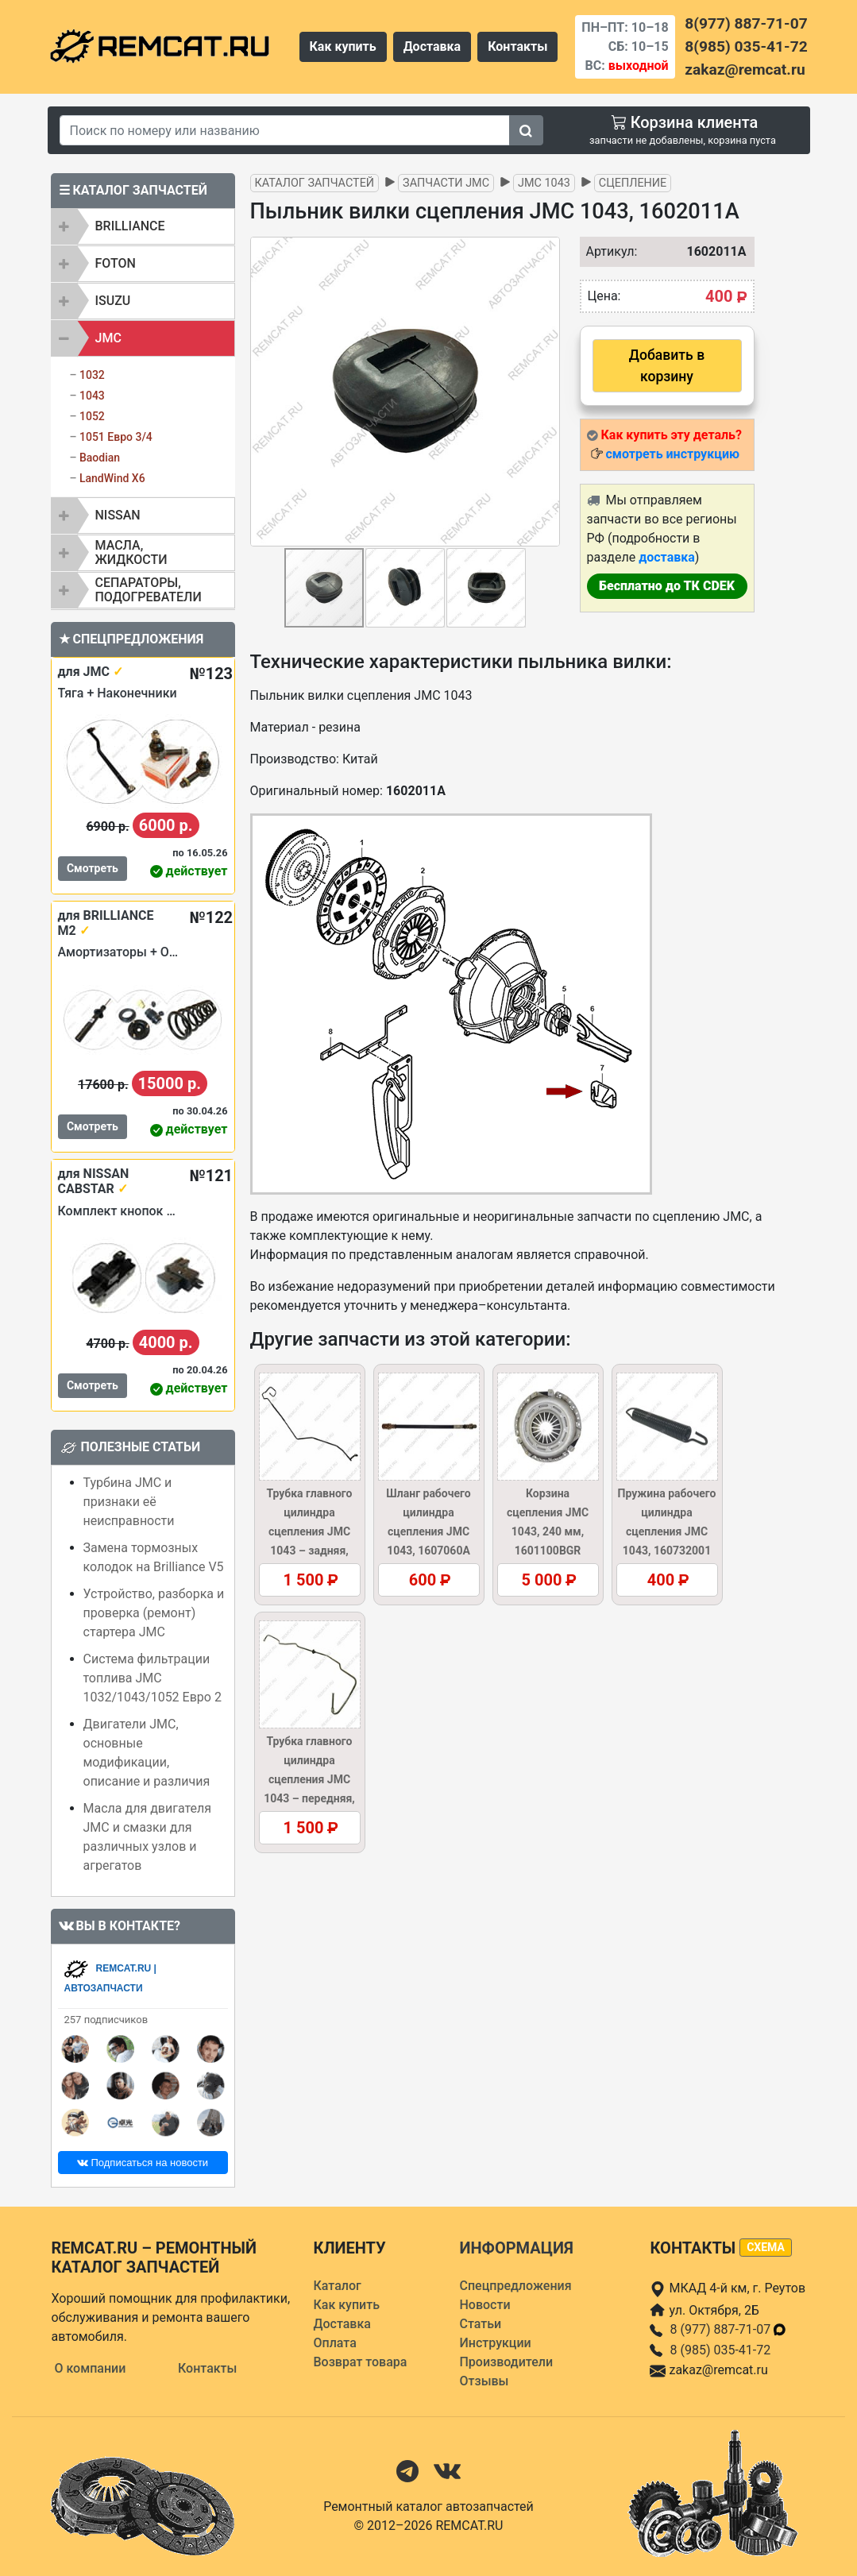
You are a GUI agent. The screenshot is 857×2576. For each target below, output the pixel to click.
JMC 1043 (544, 183)
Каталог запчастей (315, 183)
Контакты (517, 46)
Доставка (432, 46)
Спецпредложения (515, 2285)
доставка (667, 557)
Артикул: (604, 251)
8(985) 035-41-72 (746, 46)
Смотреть (92, 868)
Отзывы (483, 2381)
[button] (545, 391)
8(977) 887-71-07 (746, 23)
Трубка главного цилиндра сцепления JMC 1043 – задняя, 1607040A (310, 1531)
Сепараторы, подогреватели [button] (148, 589)
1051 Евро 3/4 (115, 437)
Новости (484, 2304)
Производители (506, 2361)
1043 (92, 395)
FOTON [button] (115, 263)
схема (766, 2247)
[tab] (143, 226)
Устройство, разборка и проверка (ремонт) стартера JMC (154, 1612)
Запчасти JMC (446, 183)
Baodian (99, 457)
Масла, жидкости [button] (131, 552)
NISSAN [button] (118, 515)
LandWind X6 (112, 478)
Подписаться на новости (142, 2163)
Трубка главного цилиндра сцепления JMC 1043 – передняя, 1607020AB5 (309, 1779)
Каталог (337, 2285)
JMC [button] (108, 338)
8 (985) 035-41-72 (720, 2350)
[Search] (285, 130)
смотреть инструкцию (672, 454)
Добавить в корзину (667, 365)
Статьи (480, 2323)
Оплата (334, 2342)
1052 (92, 416)
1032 (92, 375)
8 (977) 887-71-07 (728, 2329)
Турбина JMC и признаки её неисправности (129, 1501)
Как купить (343, 46)
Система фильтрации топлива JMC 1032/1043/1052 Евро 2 (152, 1678)
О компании (90, 2368)
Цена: (604, 295)
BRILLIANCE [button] (130, 226)
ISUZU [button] (113, 300)
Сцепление (632, 183)
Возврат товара (360, 2361)
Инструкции (495, 2342)
